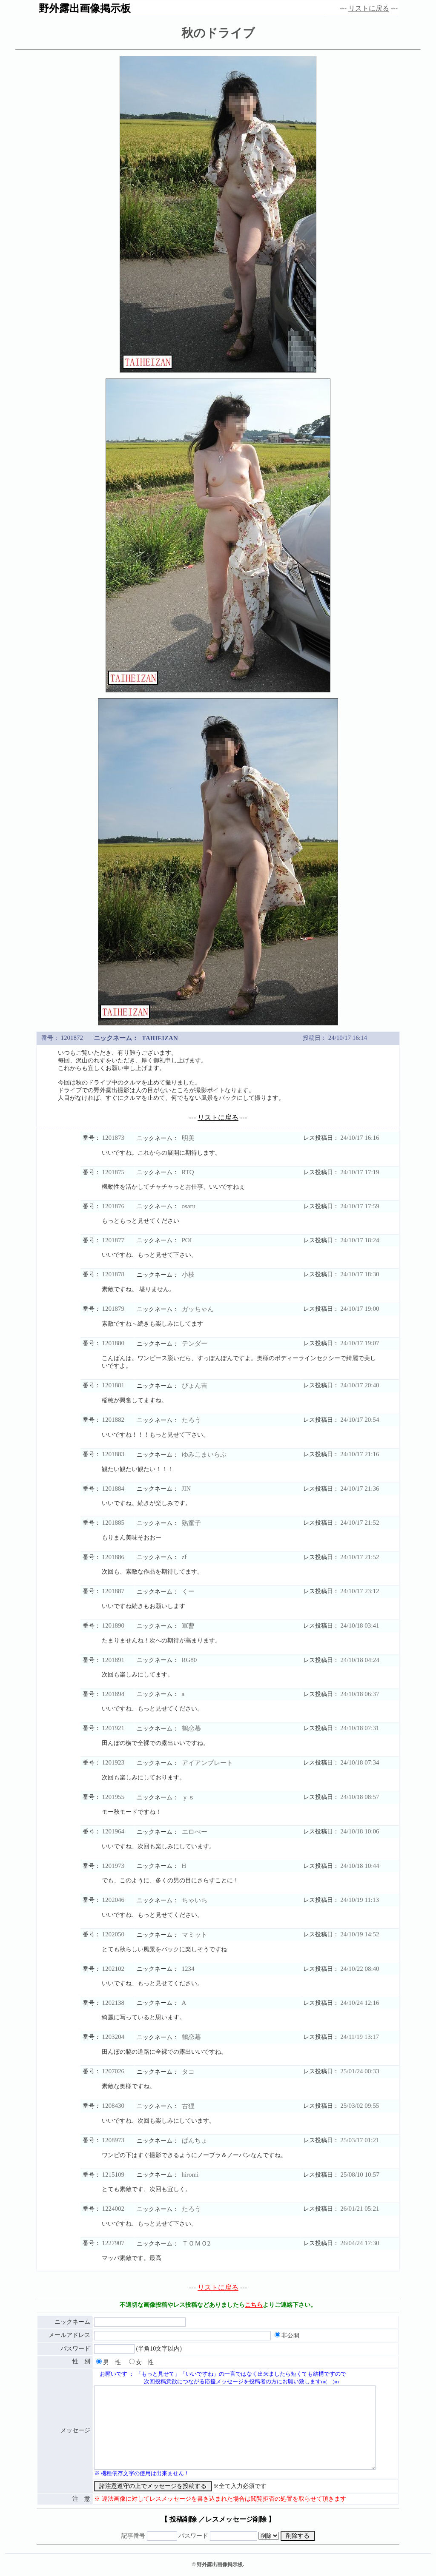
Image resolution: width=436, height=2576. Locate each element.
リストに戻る (368, 8)
